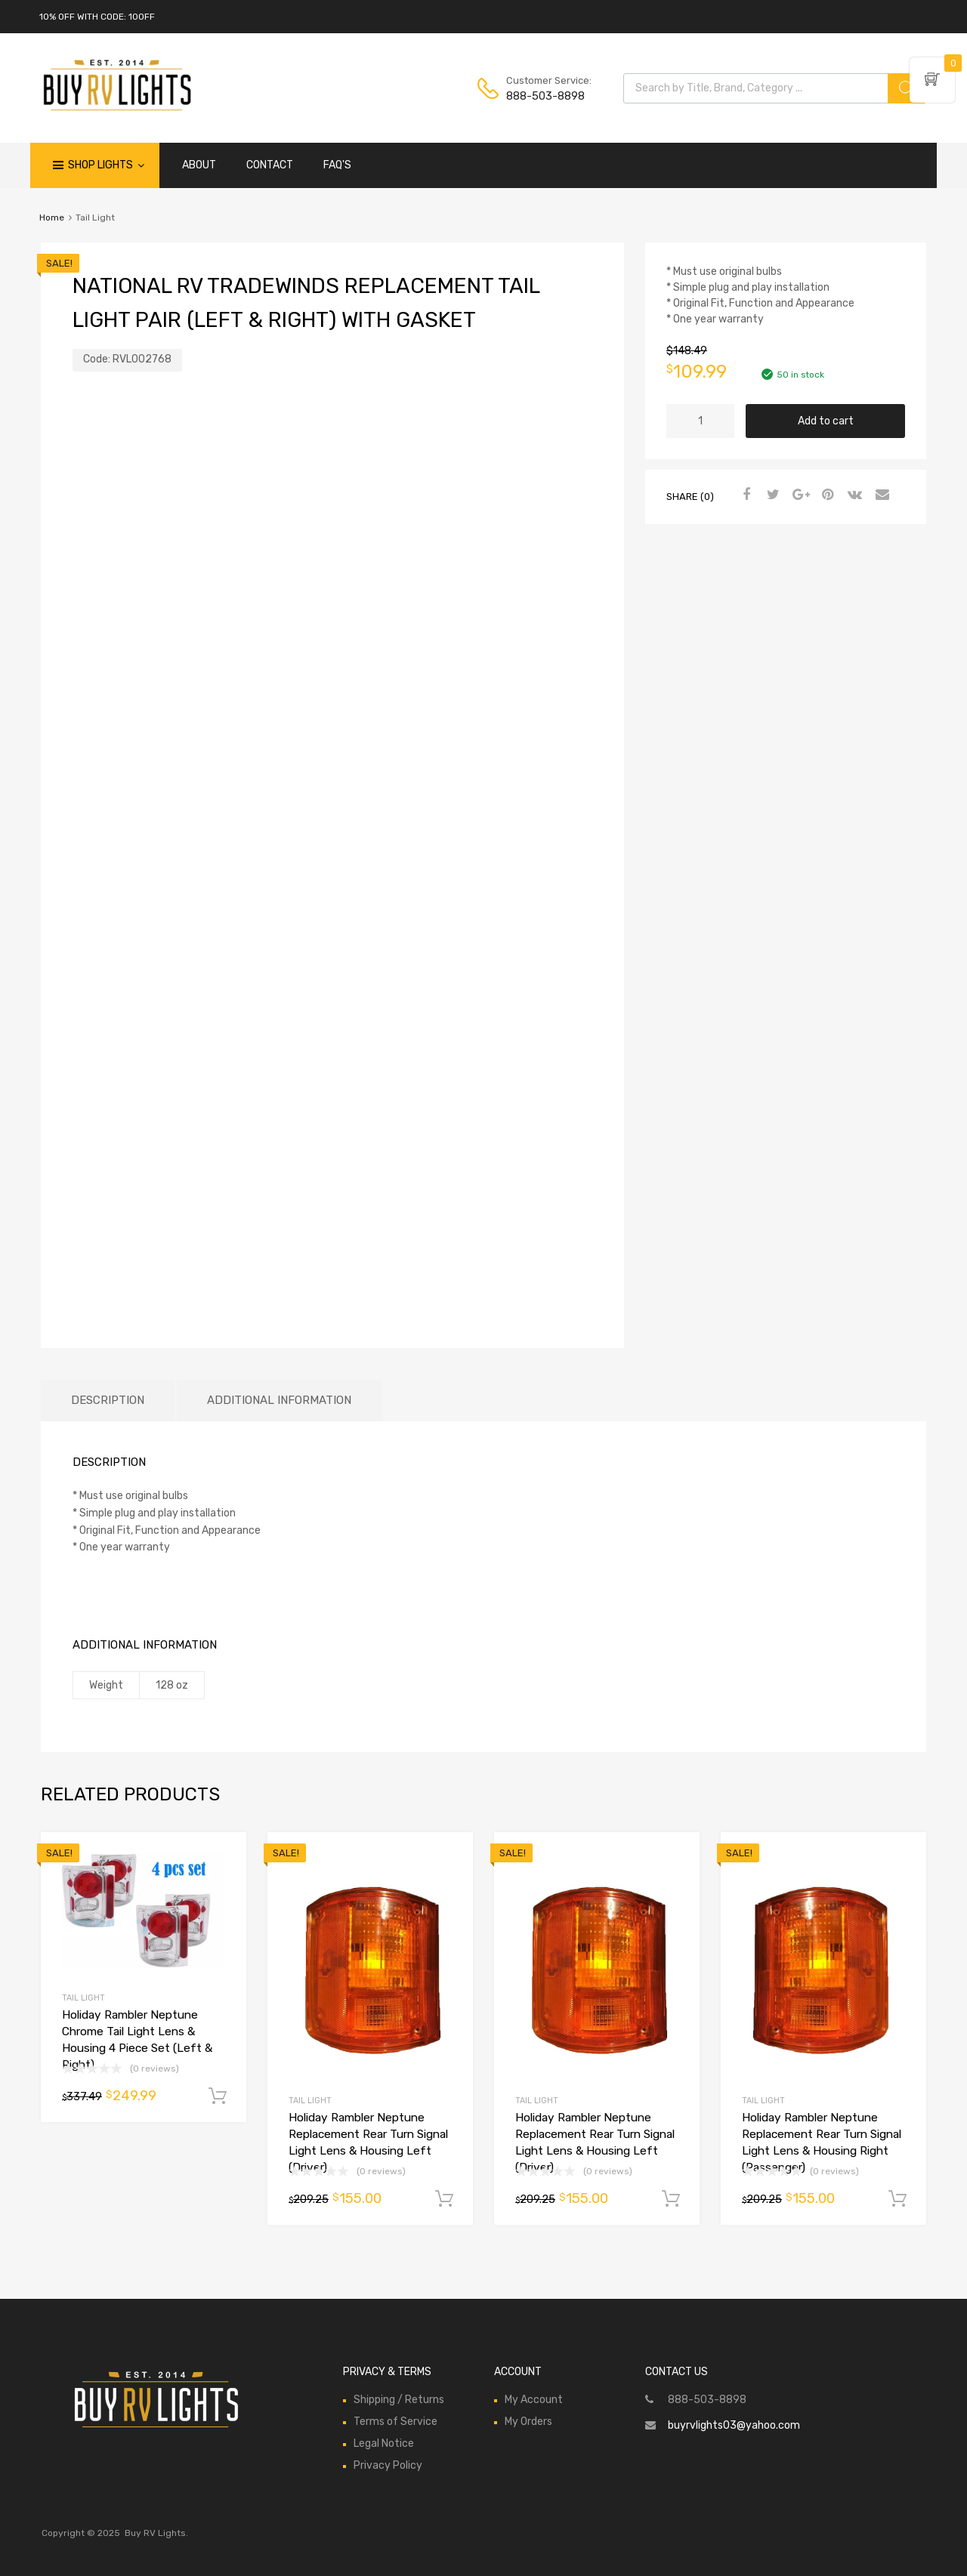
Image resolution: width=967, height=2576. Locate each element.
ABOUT (199, 165)
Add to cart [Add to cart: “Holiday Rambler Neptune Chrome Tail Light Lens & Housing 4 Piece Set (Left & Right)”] (218, 2096)
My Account (534, 2399)
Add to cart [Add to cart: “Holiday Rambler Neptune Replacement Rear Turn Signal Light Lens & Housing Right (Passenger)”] (897, 2199)
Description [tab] (107, 1400)
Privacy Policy (388, 2465)
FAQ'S (337, 165)
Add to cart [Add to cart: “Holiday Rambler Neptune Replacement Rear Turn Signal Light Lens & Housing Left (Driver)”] (444, 2199)
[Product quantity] (700, 421)
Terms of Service (395, 2421)
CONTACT (269, 165)
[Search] (906, 88)
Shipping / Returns (399, 2399)
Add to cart (826, 421)
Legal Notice (384, 2443)
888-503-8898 (543, 96)
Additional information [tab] (279, 1400)
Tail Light (83, 1998)
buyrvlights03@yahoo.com (734, 2425)
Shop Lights (106, 165)
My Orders (528, 2421)
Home (51, 217)
